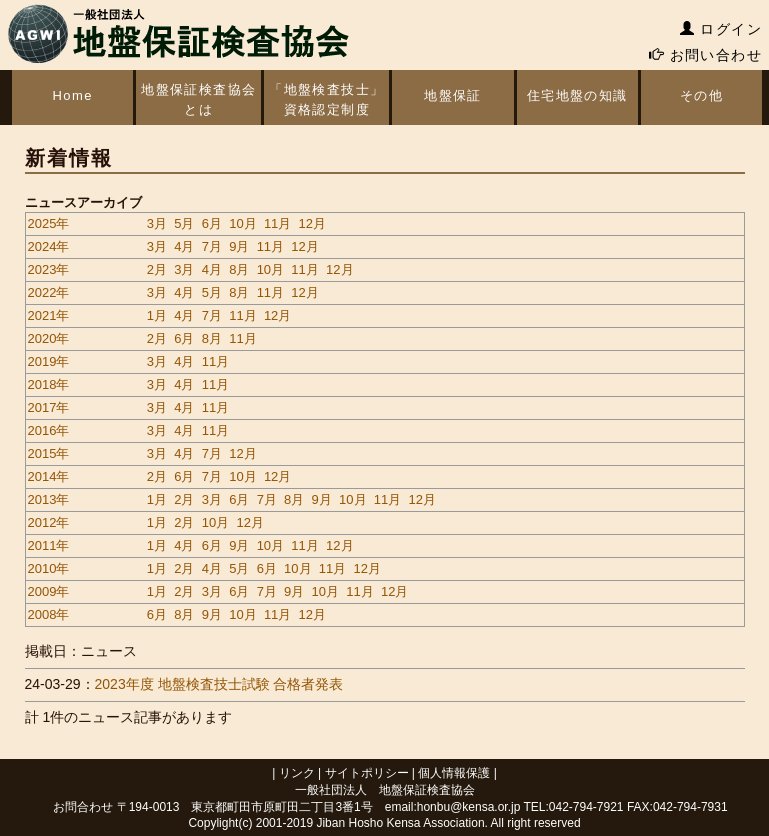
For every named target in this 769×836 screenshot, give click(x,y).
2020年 (49, 338)
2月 (157, 269)
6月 (212, 223)
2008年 (49, 614)
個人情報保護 (454, 773)
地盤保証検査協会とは (197, 99)
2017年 (49, 407)
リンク (297, 773)
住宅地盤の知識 (577, 95)
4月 (184, 246)
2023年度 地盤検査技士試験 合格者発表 (219, 684)
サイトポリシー (367, 773)
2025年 (49, 223)
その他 (701, 95)
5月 (184, 223)
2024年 (49, 246)
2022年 (49, 292)
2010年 (49, 568)
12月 (312, 223)
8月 (239, 269)
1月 (157, 315)
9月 (239, 246)
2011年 (49, 545)
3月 (157, 223)
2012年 (49, 522)
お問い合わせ (705, 55)
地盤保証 (453, 95)
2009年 (49, 591)
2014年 (49, 476)
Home (72, 95)
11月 (277, 223)
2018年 (49, 384)
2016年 (49, 430)
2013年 (49, 499)
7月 (212, 246)
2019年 (49, 361)
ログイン (721, 29)
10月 (242, 223)
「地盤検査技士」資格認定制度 (326, 99)
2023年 (49, 269)
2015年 (49, 453)
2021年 (49, 315)
